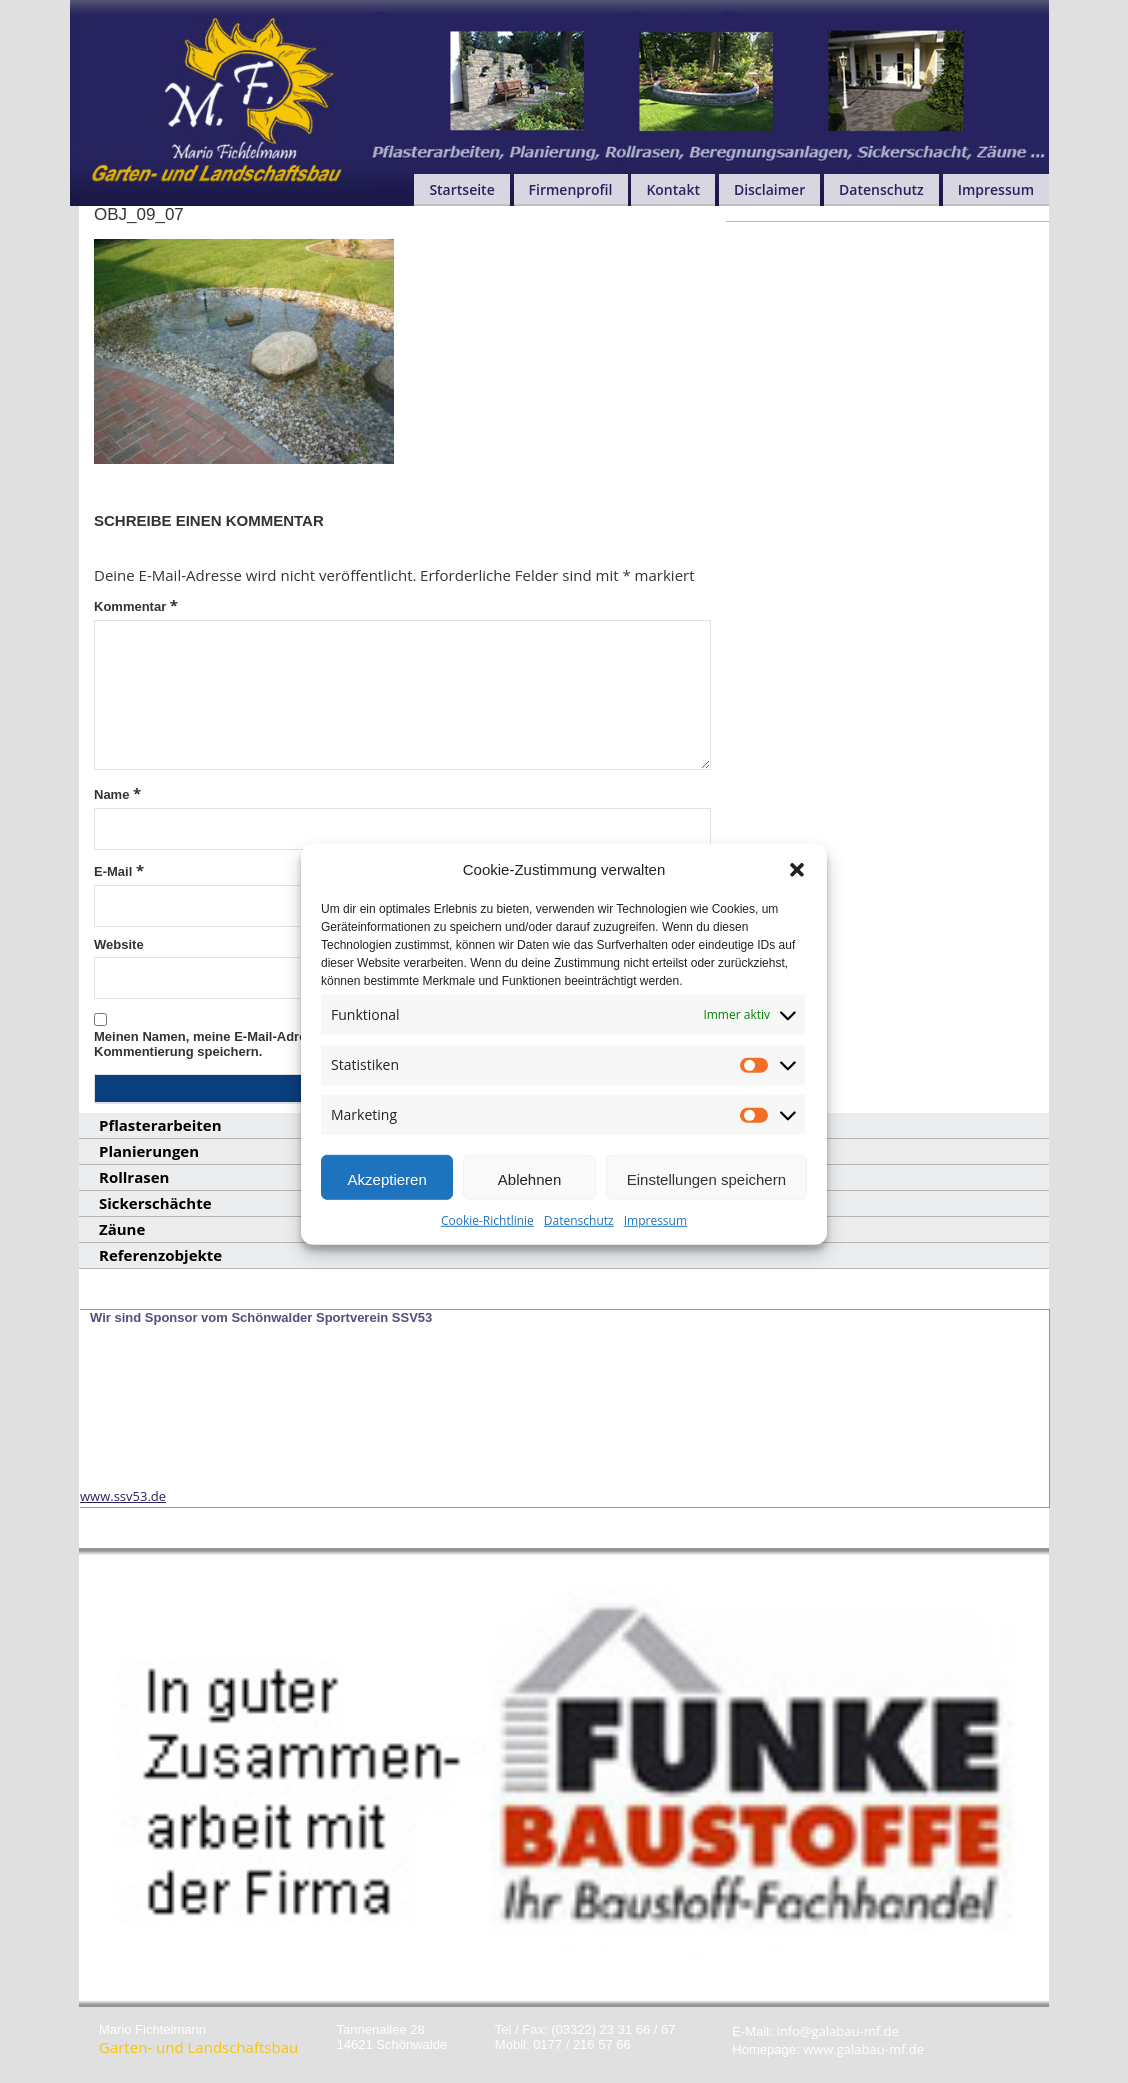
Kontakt (673, 189)
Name (117, 793)
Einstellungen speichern (706, 1212)
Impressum (655, 1253)
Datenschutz (579, 1253)
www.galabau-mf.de (863, 2049)
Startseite (461, 189)
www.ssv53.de (123, 1496)
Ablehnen (529, 1212)
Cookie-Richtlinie (487, 1253)
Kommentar (136, 605)
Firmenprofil (571, 189)
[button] (797, 902)
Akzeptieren (387, 1212)
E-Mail (119, 870)
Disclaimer (769, 189)
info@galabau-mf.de (837, 2031)
